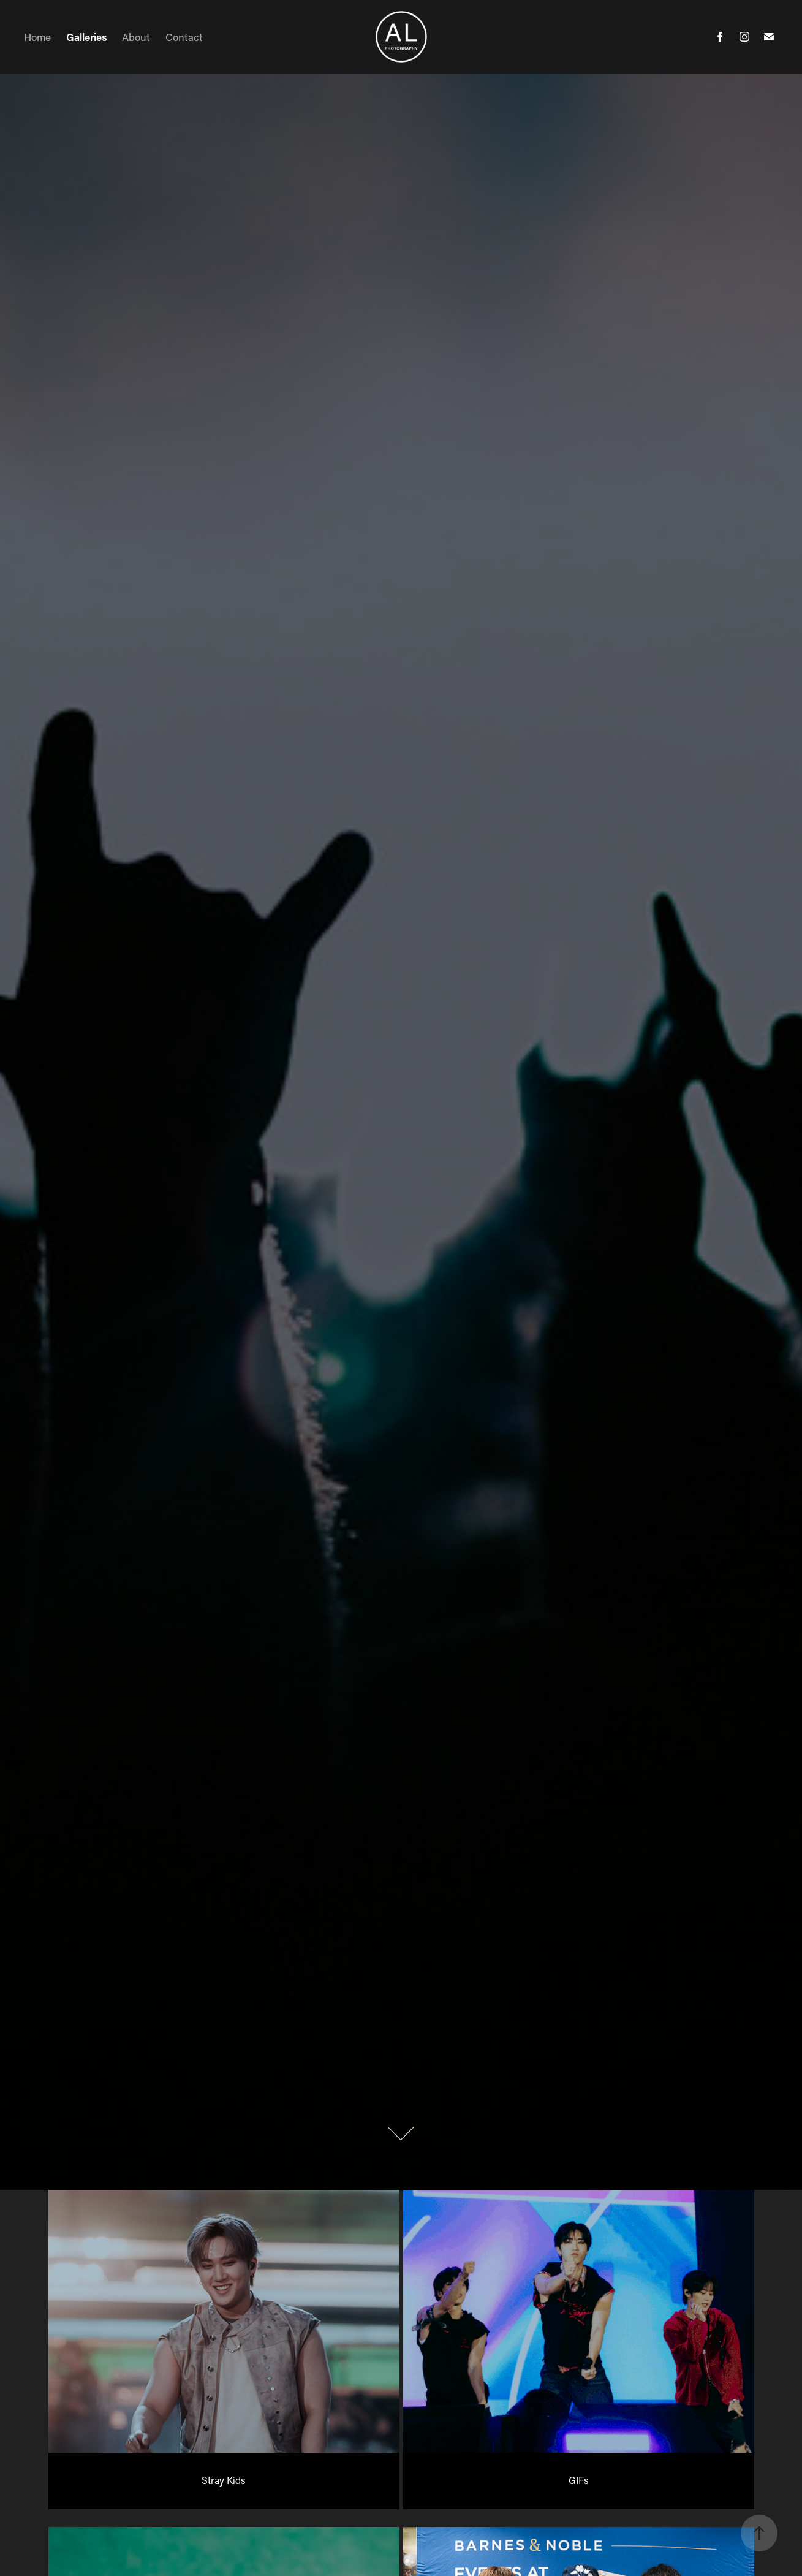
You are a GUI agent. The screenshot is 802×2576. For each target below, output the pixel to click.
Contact (184, 37)
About (136, 37)
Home (37, 37)
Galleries (86, 37)
